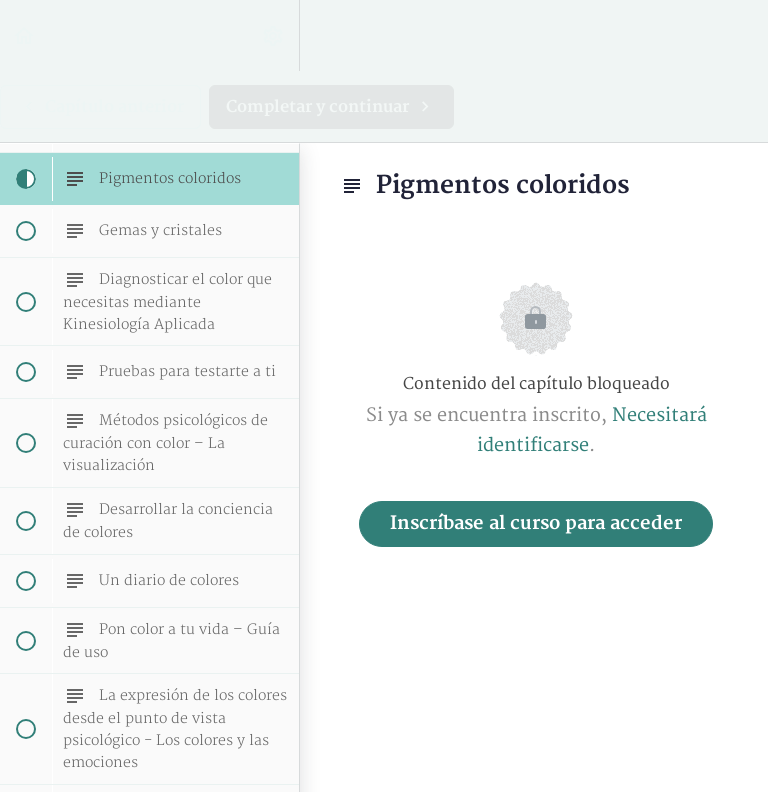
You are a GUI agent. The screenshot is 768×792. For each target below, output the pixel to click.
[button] (25, 35)
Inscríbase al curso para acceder (536, 523)
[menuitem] (274, 35)
